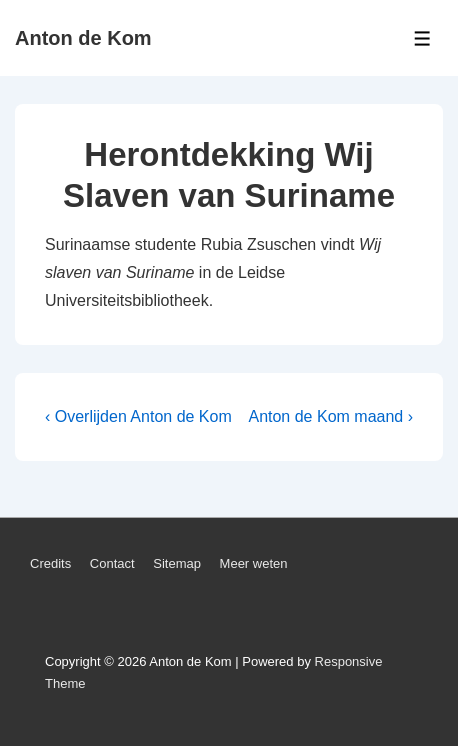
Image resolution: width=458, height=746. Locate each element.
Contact (112, 563)
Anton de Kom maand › (330, 416)
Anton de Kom (83, 38)
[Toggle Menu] (422, 38)
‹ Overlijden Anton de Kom (138, 416)
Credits (50, 563)
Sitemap (177, 563)
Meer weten (254, 563)
